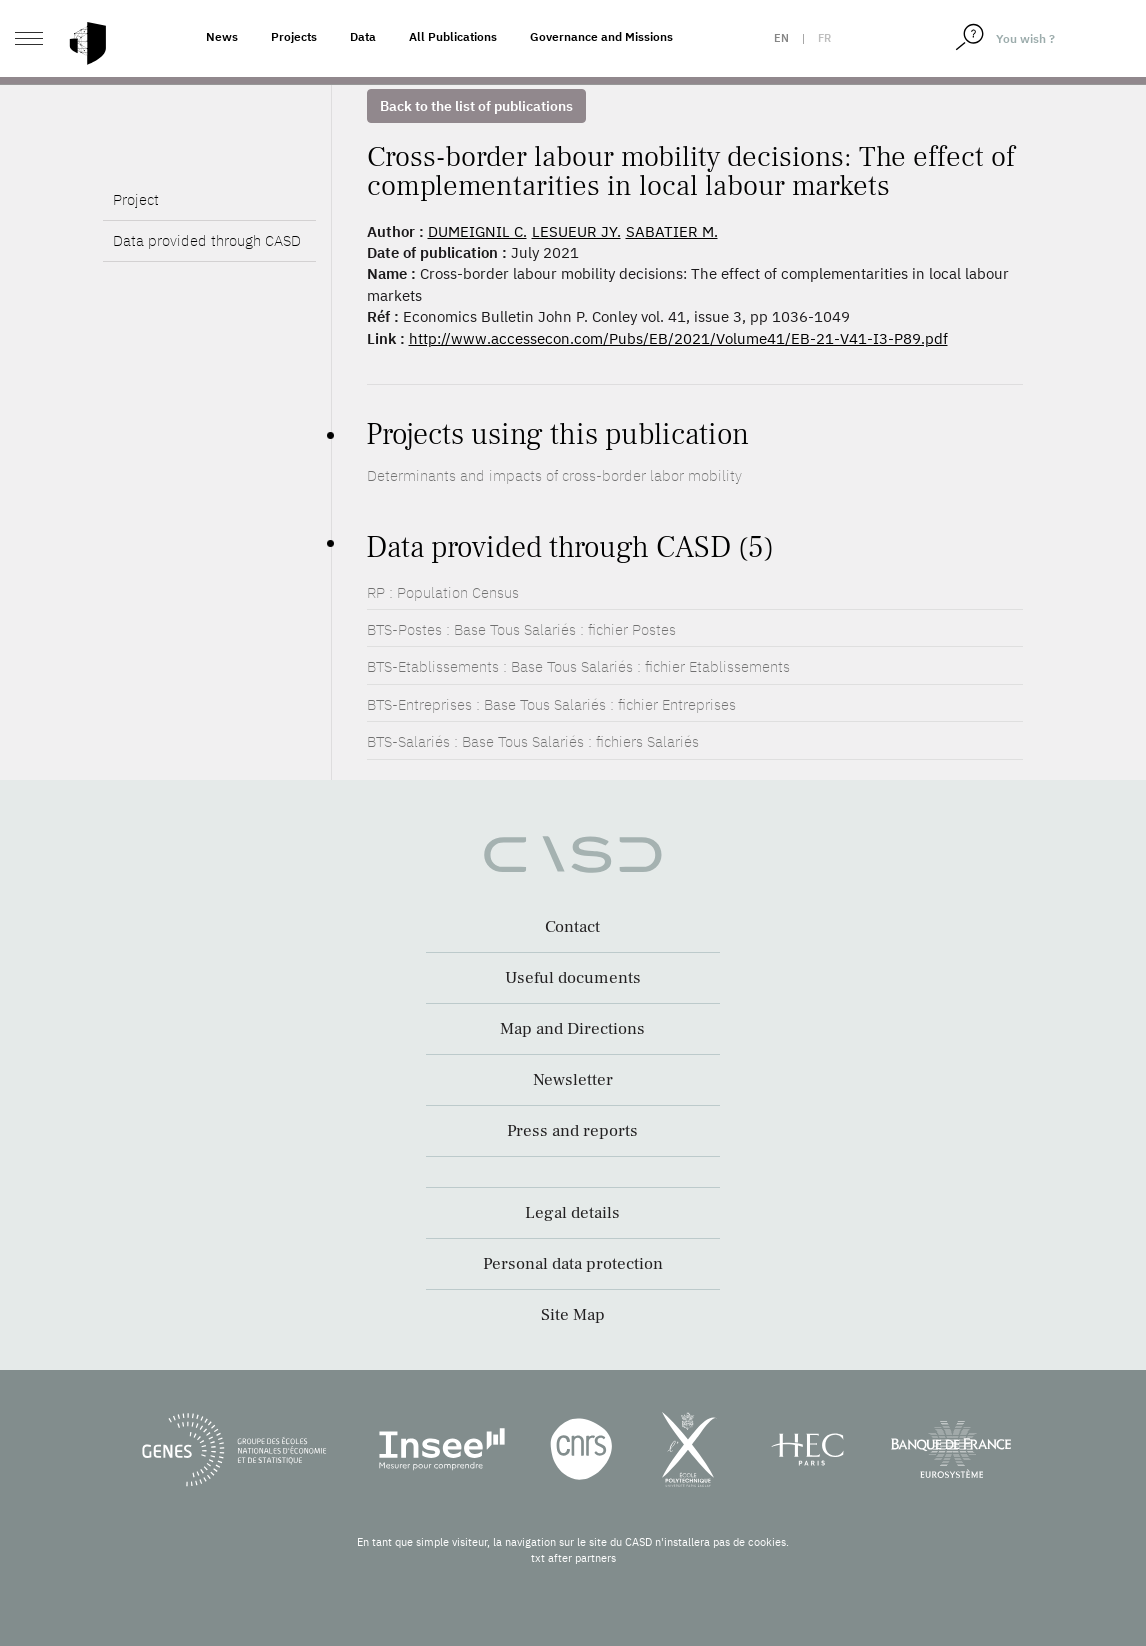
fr (824, 38)
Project (136, 251)
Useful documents (573, 978)
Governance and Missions (601, 36)
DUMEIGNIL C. (477, 231)
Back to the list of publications (476, 106)
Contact (572, 927)
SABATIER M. (672, 231)
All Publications (453, 36)
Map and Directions (572, 1029)
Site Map (573, 1315)
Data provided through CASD (207, 292)
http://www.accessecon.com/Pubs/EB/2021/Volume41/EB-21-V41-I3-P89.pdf (678, 338)
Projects (294, 36)
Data (363, 36)
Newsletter (573, 1080)
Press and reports (572, 1131)
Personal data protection (573, 1264)
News (222, 36)
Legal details (572, 1213)
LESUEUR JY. (576, 231)
